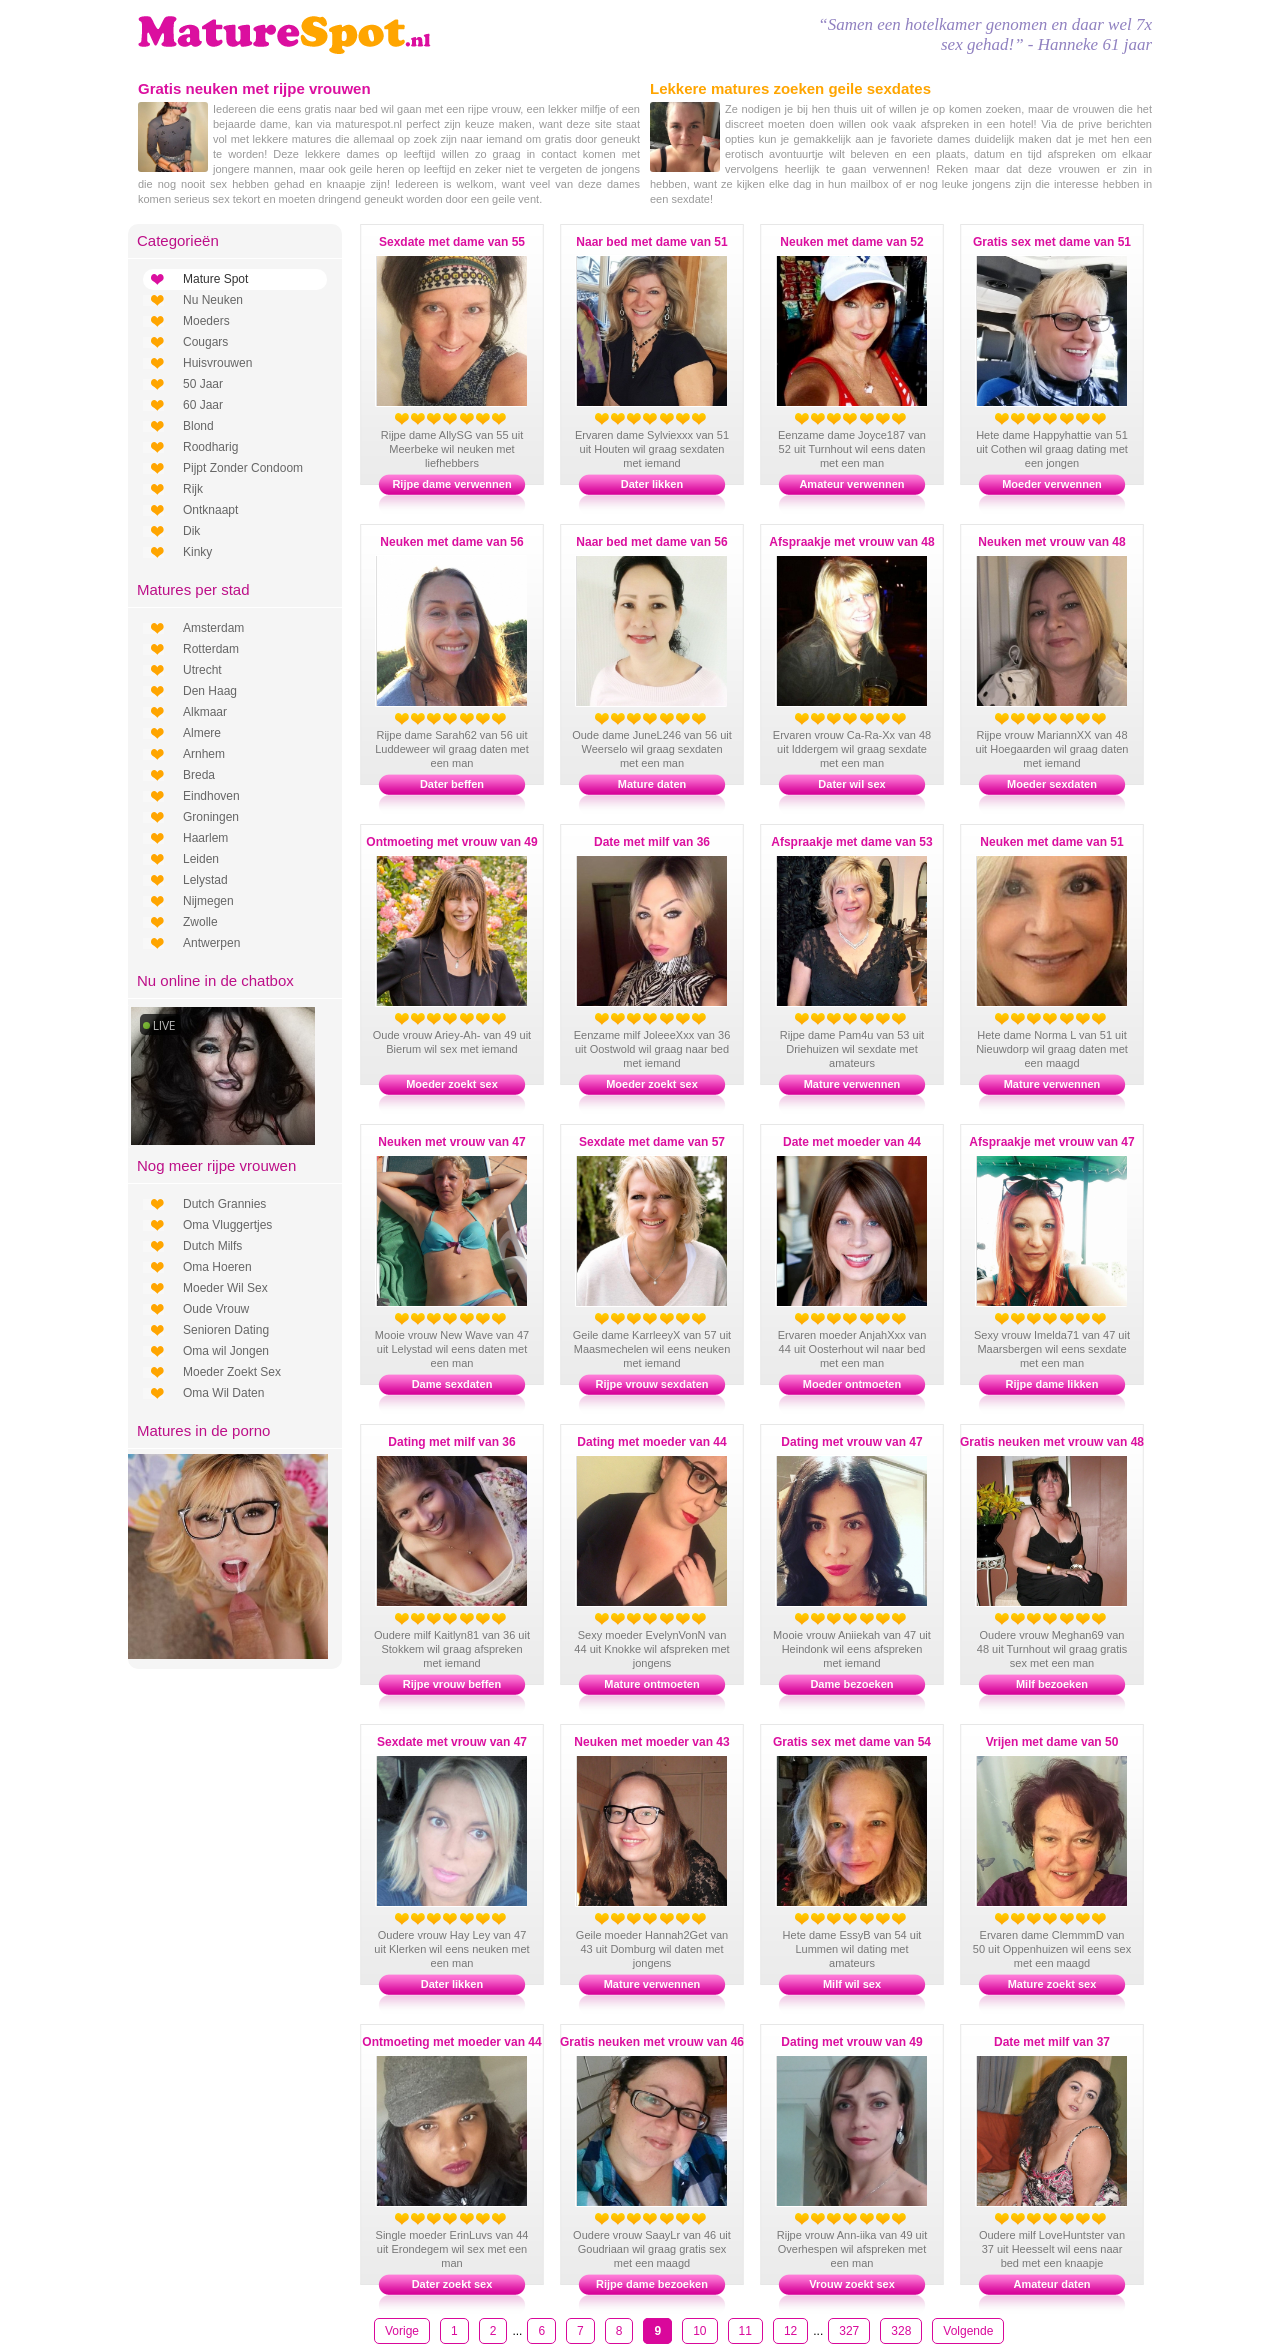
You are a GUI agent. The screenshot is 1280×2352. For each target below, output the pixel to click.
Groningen (211, 817)
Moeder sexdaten (1052, 784)
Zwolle (200, 922)
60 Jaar (203, 405)
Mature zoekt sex (1052, 1984)
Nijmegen (208, 901)
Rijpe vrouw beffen (452, 1684)
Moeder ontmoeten (852, 1384)
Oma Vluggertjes (227, 1225)
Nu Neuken (213, 300)
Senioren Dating (226, 1330)
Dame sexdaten (452, 1384)
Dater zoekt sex (452, 2284)
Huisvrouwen (217, 363)
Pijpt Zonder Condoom (243, 468)
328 (901, 2331)
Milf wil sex (852, 1984)
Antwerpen (211, 943)
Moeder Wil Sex (225, 1288)
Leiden (201, 859)
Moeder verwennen (1052, 484)
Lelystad (205, 880)
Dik (191, 531)
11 (745, 2331)
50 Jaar (203, 384)
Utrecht (202, 670)
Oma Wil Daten (223, 1393)
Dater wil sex (851, 784)
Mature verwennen (852, 1084)
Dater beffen (452, 784)
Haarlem (205, 838)
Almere (202, 733)
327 (849, 2331)
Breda (199, 775)
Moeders (206, 321)
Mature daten (652, 784)
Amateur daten (1051, 2284)
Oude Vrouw (216, 1309)
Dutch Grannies (224, 1204)
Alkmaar (205, 712)
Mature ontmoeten (651, 1684)
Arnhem (204, 754)
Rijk (193, 489)
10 (699, 2331)
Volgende (968, 2331)
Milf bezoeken (1052, 1684)
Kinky (197, 552)
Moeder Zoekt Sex (232, 1372)
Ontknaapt (210, 510)
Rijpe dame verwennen (451, 484)
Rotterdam (211, 649)
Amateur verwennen (851, 484)
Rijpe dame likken (1052, 1384)
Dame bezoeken (851, 1684)
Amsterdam (213, 628)
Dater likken (652, 484)
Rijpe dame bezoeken (652, 2284)
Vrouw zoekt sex (852, 2284)
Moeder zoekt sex (452, 1084)
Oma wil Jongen (226, 1351)
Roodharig (210, 447)
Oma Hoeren (217, 1267)
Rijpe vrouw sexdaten (651, 1384)
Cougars (205, 342)
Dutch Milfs (212, 1246)
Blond (198, 426)
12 (790, 2331)
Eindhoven (211, 796)
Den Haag (210, 691)
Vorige (402, 2331)
